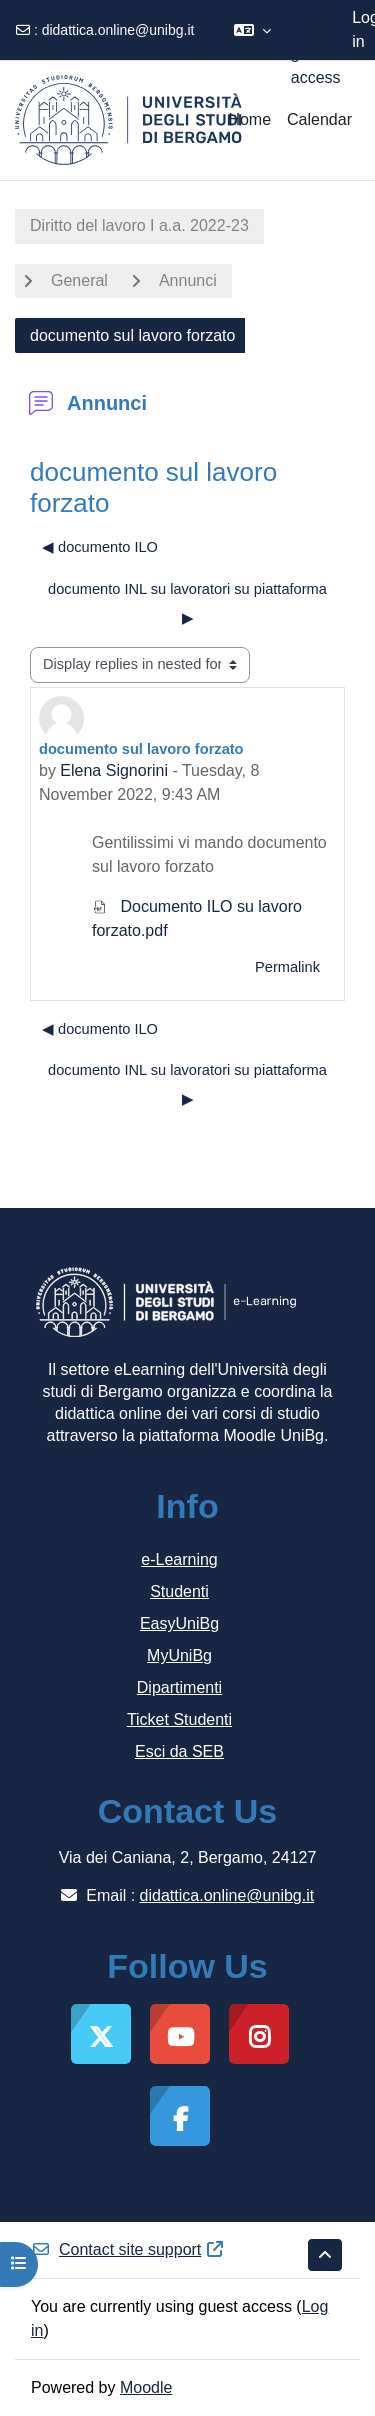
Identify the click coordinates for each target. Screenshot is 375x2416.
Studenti (179, 1591)
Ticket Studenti (179, 1719)
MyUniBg (179, 1655)
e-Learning (179, 1559)
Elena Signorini (114, 770)
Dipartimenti (179, 1687)
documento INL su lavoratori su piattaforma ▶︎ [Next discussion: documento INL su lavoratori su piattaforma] (187, 603)
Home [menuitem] (249, 119)
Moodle (146, 2387)
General (79, 280)
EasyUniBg (179, 1623)
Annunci (188, 280)
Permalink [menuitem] (287, 967)
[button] (252, 30)
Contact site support (128, 2249)
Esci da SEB (179, 1751)
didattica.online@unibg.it (118, 30)
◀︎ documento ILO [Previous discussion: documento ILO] (100, 547)
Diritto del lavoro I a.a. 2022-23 (139, 225)
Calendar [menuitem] (319, 119)
